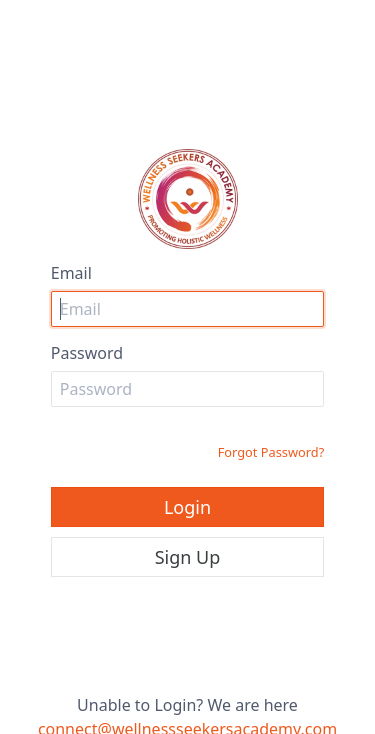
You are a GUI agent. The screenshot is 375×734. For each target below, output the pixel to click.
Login (187, 507)
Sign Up (188, 557)
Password (87, 353)
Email (71, 273)
